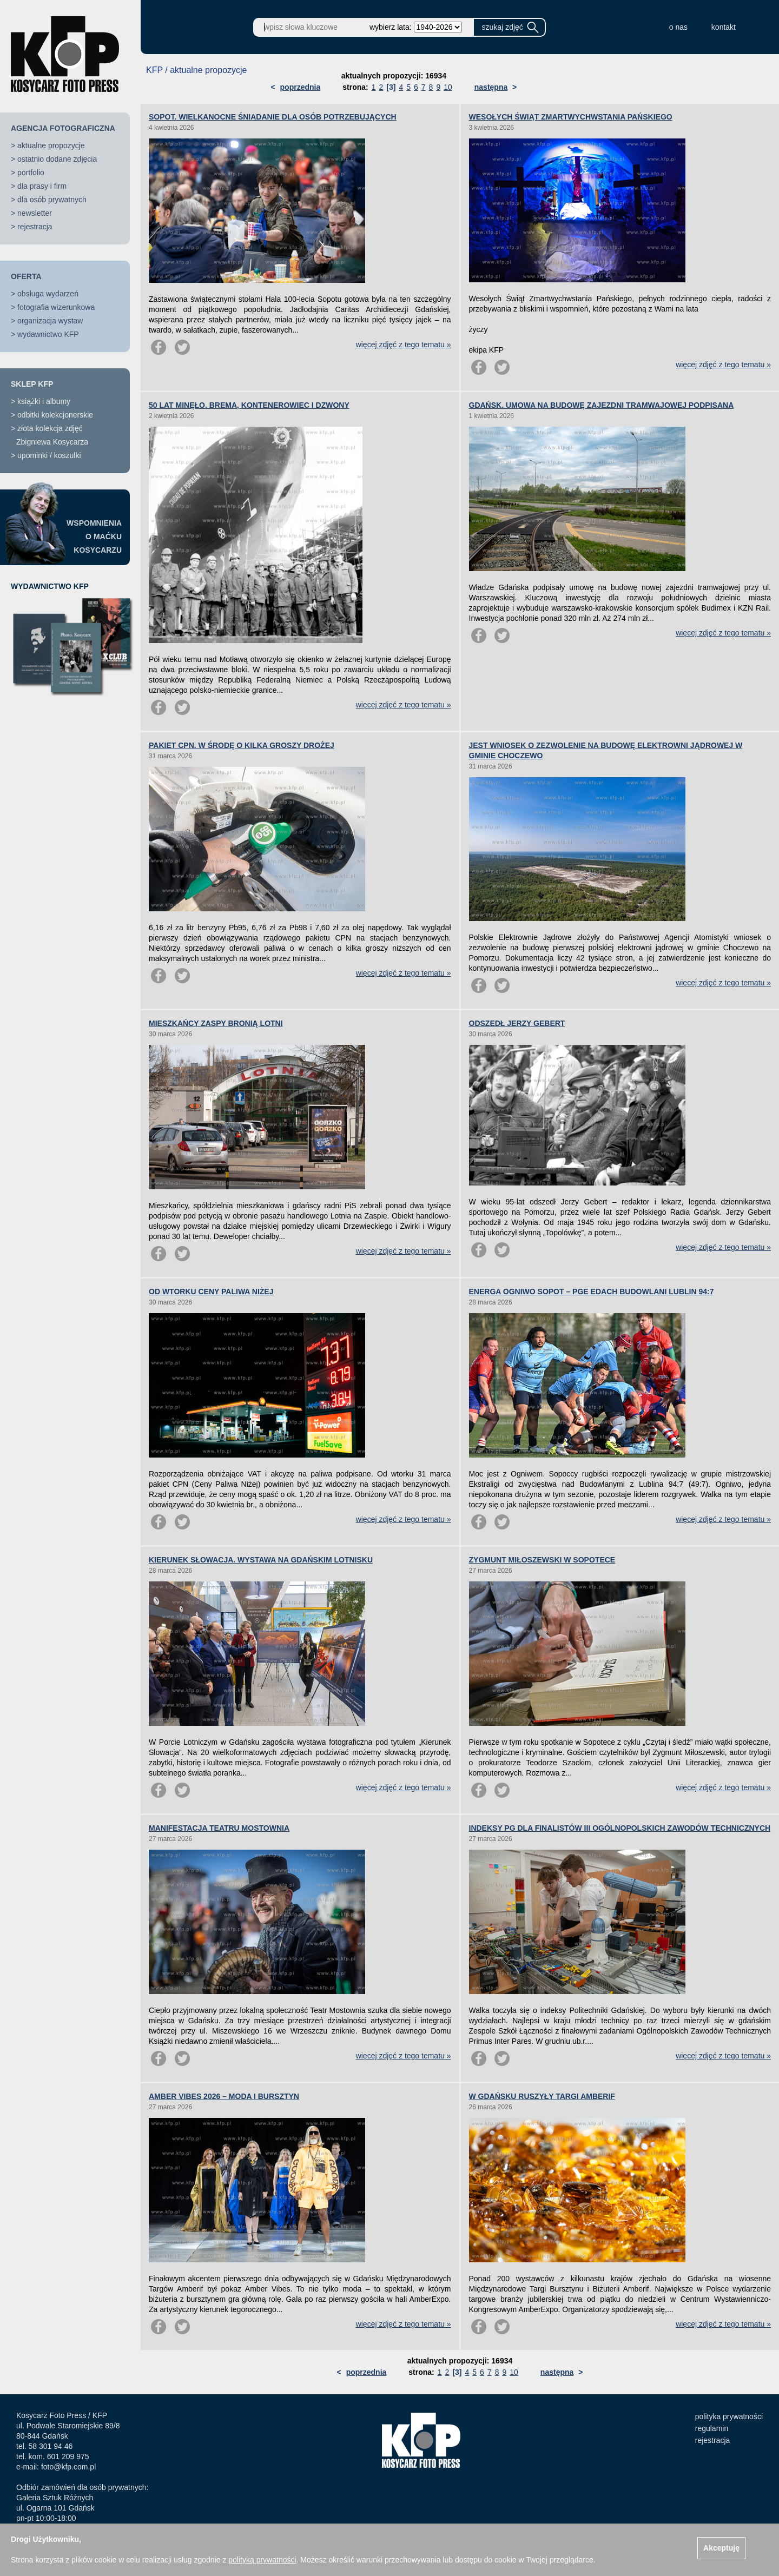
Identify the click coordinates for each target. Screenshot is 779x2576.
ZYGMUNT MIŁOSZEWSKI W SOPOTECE (542, 1559)
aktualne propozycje (51, 145)
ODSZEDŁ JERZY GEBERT (517, 1023)
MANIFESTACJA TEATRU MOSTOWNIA (219, 1828)
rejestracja (34, 226)
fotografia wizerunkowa (56, 307)
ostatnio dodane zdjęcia (57, 159)
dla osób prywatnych (52, 199)
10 (448, 87)
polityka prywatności (729, 2416)
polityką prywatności (262, 2559)
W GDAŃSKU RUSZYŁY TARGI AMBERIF (542, 2096)
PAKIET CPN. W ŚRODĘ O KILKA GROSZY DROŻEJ (241, 745)
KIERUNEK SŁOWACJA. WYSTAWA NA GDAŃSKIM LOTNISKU (261, 1559)
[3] (390, 87)
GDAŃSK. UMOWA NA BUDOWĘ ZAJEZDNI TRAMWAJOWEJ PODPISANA (601, 405)
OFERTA (26, 276)
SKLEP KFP (32, 384)
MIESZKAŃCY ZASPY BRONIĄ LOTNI (216, 1023)
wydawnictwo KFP (48, 334)
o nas (678, 27)
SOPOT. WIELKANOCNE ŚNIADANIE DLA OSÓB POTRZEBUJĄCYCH (273, 116)
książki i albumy (43, 401)
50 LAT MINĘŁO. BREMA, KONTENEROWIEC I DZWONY (249, 405)
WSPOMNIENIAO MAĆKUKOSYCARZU (94, 536)
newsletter (34, 213)
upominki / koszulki (49, 455)
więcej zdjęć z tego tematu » (403, 344)
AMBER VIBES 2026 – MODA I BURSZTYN (224, 2096)
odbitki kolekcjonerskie (55, 414)
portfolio (30, 172)
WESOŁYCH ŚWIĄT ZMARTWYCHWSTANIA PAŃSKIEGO (570, 116)
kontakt (723, 27)
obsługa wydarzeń (47, 293)
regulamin (711, 2428)
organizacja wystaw (50, 320)
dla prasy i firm (42, 186)
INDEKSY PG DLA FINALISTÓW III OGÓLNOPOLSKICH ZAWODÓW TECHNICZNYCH (620, 1828)
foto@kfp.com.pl (68, 2466)
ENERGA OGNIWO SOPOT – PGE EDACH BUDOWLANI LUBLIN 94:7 (591, 1291)
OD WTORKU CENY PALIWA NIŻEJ (211, 1291)
